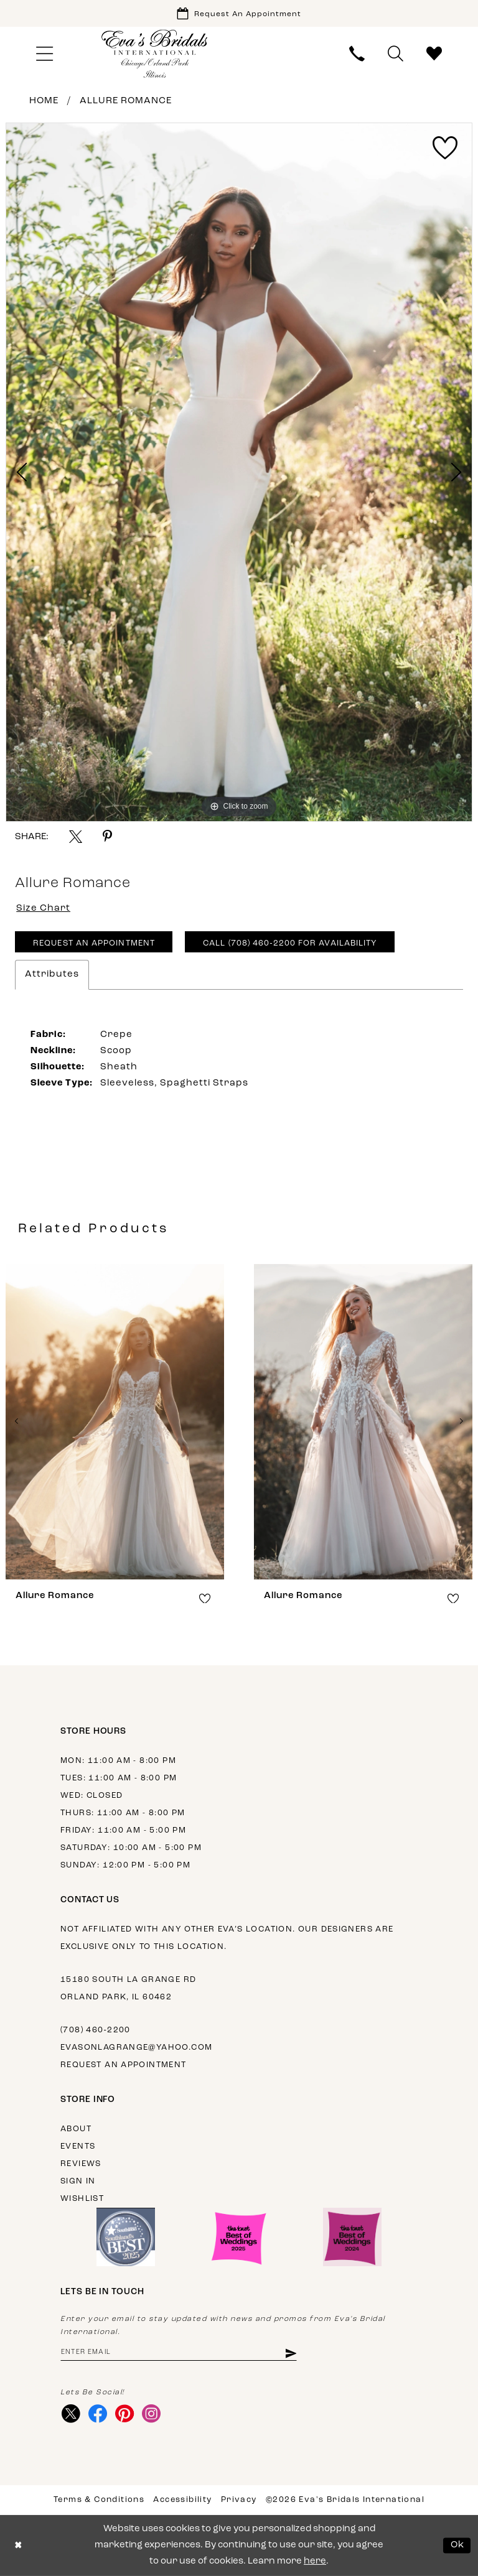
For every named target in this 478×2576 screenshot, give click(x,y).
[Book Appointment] (239, 13)
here (315, 2561)
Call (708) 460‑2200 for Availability (290, 943)
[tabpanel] (239, 472)
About (75, 2129)
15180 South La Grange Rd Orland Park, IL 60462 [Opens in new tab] (128, 1988)
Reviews (80, 2164)
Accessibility (182, 2500)
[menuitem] (44, 54)
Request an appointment (123, 2065)
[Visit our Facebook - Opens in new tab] (97, 2413)
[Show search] (396, 54)
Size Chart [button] (43, 908)
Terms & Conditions (99, 2500)
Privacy (239, 2500)
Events (77, 2146)
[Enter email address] (178, 2353)
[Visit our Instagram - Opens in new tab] (151, 2413)
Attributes (52, 974)
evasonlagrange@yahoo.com (136, 2048)
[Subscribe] (290, 2353)
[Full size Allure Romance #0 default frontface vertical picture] (239, 472)
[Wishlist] (434, 54)
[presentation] (115, 1421)
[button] (44, 54)
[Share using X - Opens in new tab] (75, 836)
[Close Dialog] (18, 2546)
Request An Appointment (94, 943)
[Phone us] (357, 54)
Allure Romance (126, 101)
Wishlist (82, 2199)
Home (44, 101)
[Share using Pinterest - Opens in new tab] (107, 836)
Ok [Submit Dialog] (458, 2545)
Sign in (78, 2181)
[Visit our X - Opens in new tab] (70, 2413)
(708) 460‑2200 (95, 2030)
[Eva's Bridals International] (155, 54)
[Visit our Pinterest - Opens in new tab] (124, 2413)
